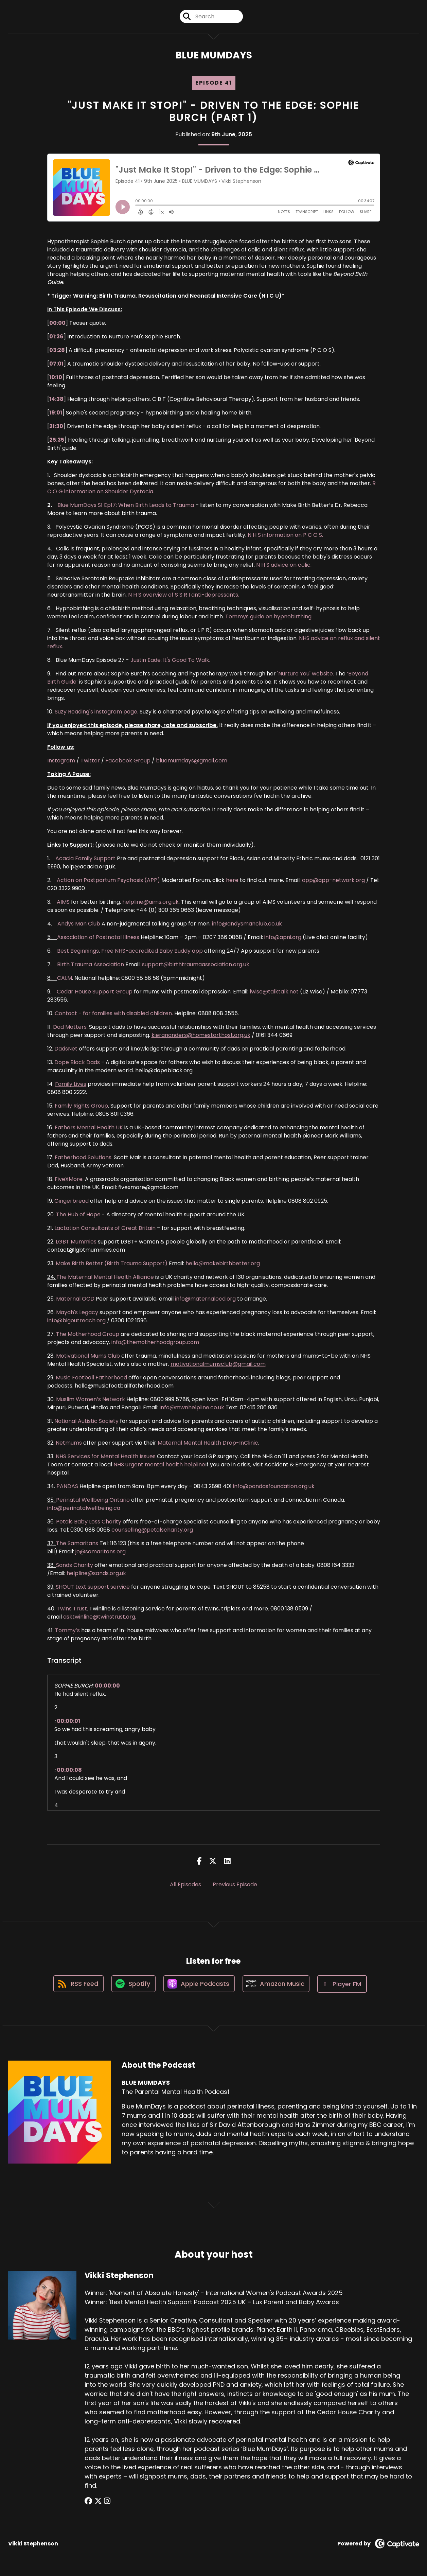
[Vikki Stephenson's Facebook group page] (88, 2502)
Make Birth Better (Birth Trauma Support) (111, 1264)
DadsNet (65, 1049)
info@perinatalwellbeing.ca (83, 1509)
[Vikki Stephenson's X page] (97, 2502)
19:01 (55, 413)
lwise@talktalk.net (274, 992)
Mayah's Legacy (77, 1313)
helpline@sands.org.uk (96, 1574)
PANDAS (67, 1487)
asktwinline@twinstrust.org (99, 1617)
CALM (64, 979)
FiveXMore (69, 1180)
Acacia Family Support (85, 859)
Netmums (69, 1443)
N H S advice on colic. (284, 565)
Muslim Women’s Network (90, 1400)
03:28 (57, 351)
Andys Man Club (78, 924)
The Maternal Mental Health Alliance (105, 1278)
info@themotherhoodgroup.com (155, 1343)
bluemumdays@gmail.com (191, 761)
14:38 (56, 400)
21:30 (56, 427)
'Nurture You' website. (305, 674)
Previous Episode (235, 1885)
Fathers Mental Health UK (89, 1128)
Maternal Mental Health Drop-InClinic (208, 1443)
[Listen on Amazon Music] (278, 1985)
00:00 (57, 324)
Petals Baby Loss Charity (88, 1522)
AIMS (63, 902)
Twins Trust (72, 1609)
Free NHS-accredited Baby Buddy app (152, 951)
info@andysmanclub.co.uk (247, 924)
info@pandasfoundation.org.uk (274, 1487)
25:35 (56, 440)
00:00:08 (69, 1771)
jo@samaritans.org (100, 1552)
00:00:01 (68, 1722)
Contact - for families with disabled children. (114, 1014)
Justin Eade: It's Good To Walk (169, 661)
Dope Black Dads (77, 1063)
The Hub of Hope (78, 1215)
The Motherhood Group (87, 1335)
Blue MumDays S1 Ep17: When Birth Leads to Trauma (125, 506)
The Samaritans (77, 1544)
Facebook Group (127, 761)
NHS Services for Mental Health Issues (106, 1457)
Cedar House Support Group (94, 992)
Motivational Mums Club (88, 1356)
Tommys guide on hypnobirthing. (269, 617)
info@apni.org (282, 938)
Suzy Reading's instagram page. (96, 712)
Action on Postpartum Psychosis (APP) (108, 881)
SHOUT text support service (93, 1587)
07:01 (56, 364)
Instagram (61, 761)
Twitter (90, 761)
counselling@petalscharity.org (152, 1530)
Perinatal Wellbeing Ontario (93, 1500)
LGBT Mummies (76, 1242)
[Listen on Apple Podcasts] (199, 1985)
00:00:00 (107, 1686)
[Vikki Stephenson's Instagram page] (105, 2502)
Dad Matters (70, 1027)
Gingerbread (71, 1201)
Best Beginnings (78, 951)
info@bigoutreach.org (76, 1321)
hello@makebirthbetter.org (222, 1264)
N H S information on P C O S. (285, 536)
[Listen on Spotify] (132, 1985)
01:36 (56, 337)
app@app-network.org (333, 881)
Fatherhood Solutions (83, 1158)
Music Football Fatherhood (91, 1378)
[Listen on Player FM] (344, 1985)
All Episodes (185, 1885)
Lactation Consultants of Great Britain (105, 1229)
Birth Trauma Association (90, 965)
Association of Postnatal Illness (98, 938)
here (232, 881)
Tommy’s (67, 1631)
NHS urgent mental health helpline (159, 1465)
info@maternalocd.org (205, 1299)
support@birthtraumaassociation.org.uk (195, 965)
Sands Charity (75, 1566)
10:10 (55, 378)
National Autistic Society (86, 1422)
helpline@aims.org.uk (150, 902)
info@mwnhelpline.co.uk (192, 1408)
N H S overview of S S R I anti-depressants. (183, 595)
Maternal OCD (75, 1299)
